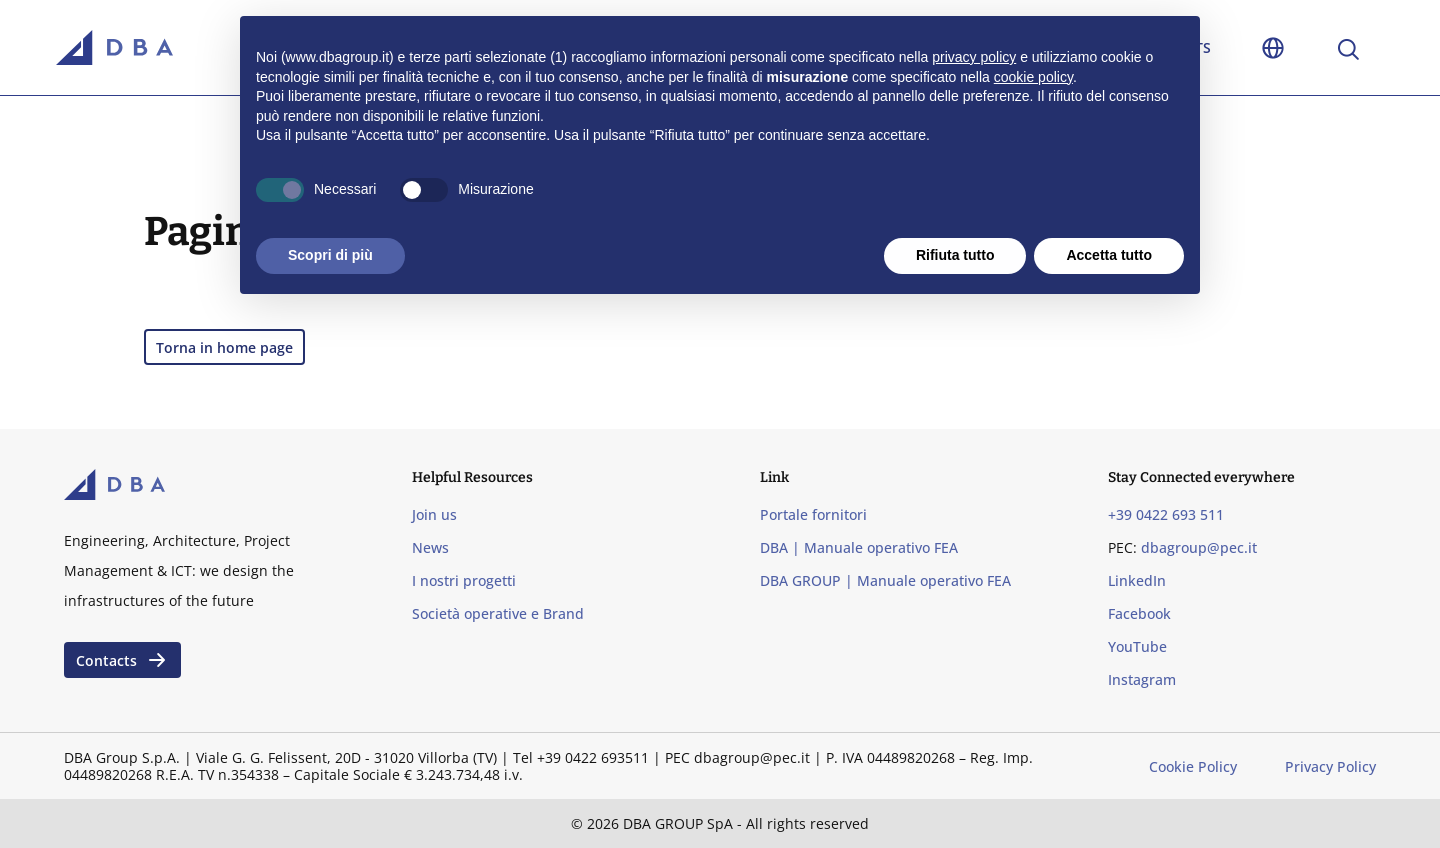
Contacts (122, 660)
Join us (434, 514)
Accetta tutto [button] (1109, 255)
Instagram (1142, 679)
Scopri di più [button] (330, 255)
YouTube (1137, 646)
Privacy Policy (1330, 766)
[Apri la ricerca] (1347, 47)
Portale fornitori (813, 514)
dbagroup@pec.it (1199, 547)
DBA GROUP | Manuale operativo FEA (885, 580)
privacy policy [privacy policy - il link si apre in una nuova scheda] (974, 57)
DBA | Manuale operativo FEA (859, 547)
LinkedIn (1137, 580)
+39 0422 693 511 (1166, 514)
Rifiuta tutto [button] (955, 255)
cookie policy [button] (1033, 77)
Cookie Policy (1193, 766)
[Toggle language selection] (1273, 47)
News (430, 547)
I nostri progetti (464, 580)
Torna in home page (224, 347)
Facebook (1139, 613)
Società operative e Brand (498, 613)
